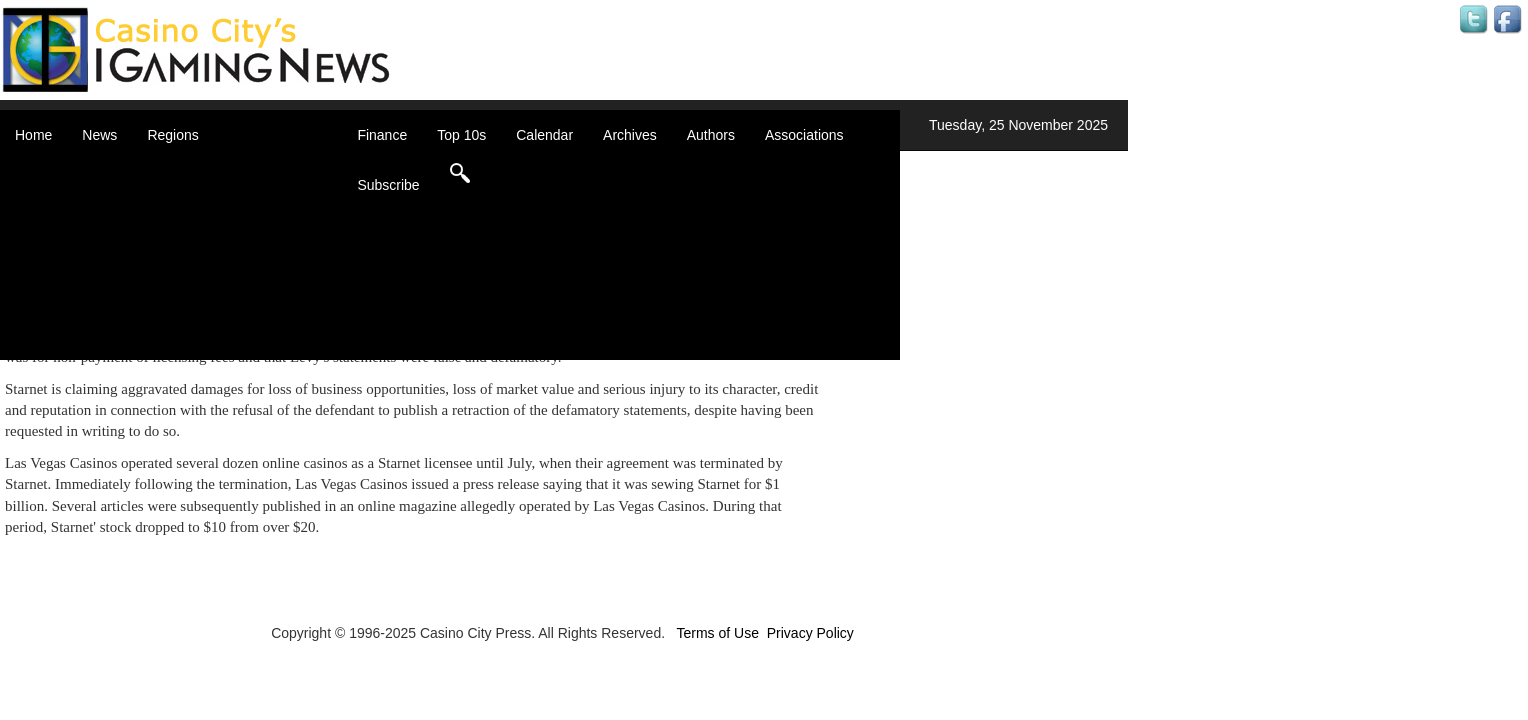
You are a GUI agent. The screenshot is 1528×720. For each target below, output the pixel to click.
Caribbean (204, 230)
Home (33, 135)
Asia (185, 190)
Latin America (214, 270)
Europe (194, 250)
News (99, 135)
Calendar (544, 135)
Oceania (198, 290)
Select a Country (224, 350)
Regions (172, 135)
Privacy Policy (810, 633)
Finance (382, 135)
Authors (711, 135)
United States (214, 330)
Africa (190, 170)
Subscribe (388, 185)
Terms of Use (717, 633)
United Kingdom (222, 310)
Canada (196, 210)
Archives (630, 135)
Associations (804, 135)
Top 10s (461, 135)
